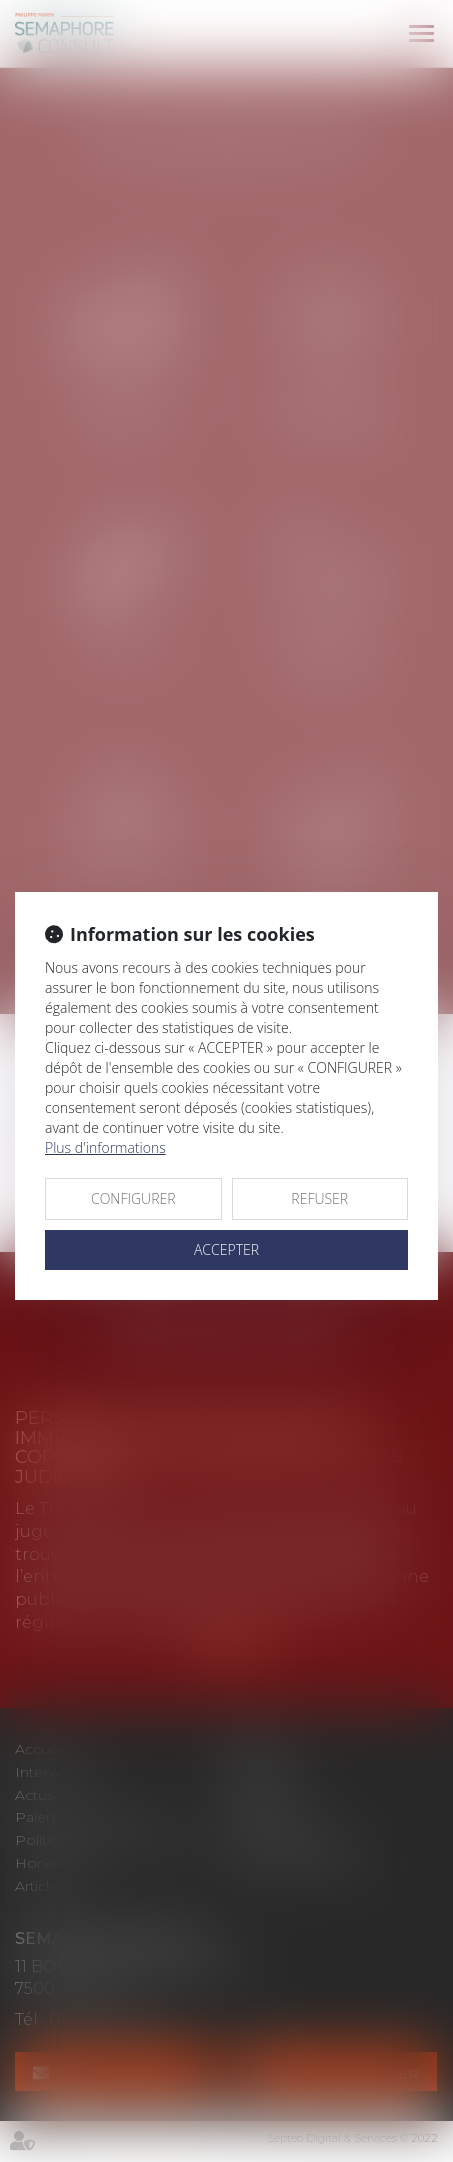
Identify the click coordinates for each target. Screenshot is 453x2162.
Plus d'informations (105, 1147)
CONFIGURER (133, 1198)
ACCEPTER (226, 1249)
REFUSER (319, 1198)
